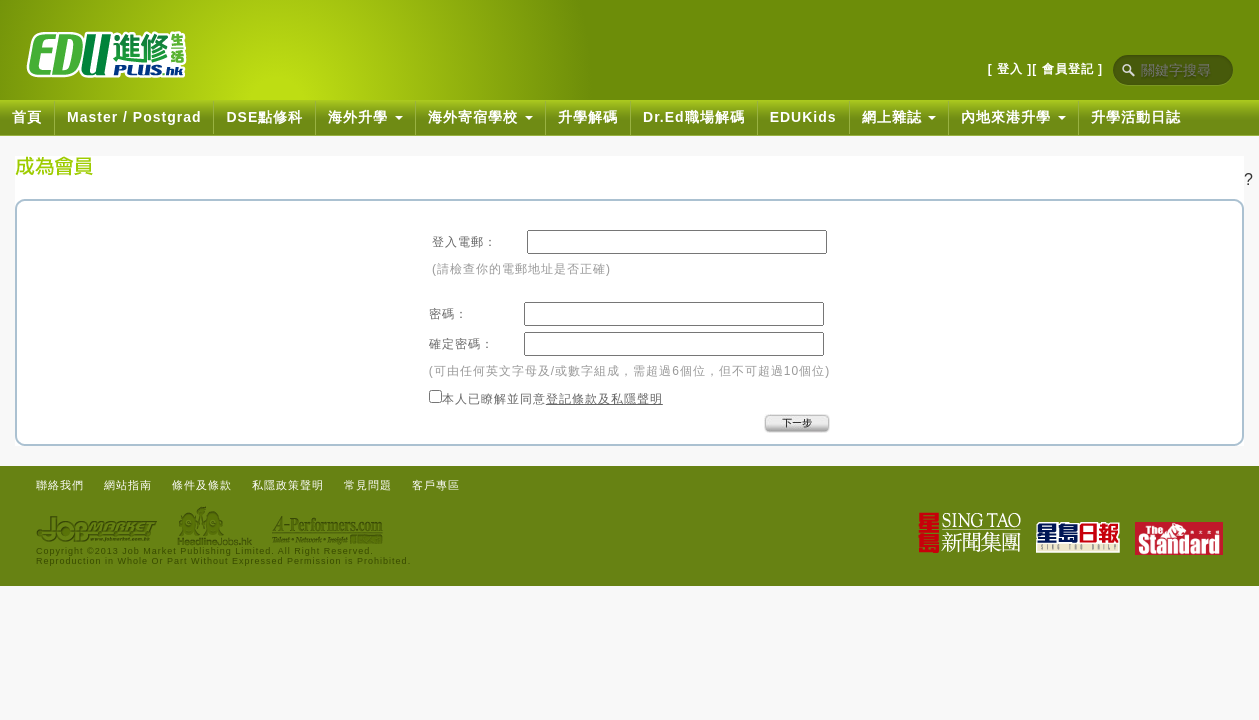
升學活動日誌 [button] (1136, 117)
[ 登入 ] (1010, 69)
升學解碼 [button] (588, 117)
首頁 (27, 117)
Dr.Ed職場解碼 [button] (694, 117)
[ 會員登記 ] (1067, 69)
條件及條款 (202, 485)
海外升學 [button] (365, 117)
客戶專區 (436, 485)
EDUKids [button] (803, 117)
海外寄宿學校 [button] (480, 117)
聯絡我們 (60, 485)
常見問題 (368, 485)
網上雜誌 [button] (899, 117)
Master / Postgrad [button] (134, 117)
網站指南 (128, 485)
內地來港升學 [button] (1013, 117)
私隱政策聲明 (288, 485)
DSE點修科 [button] (264, 117)
